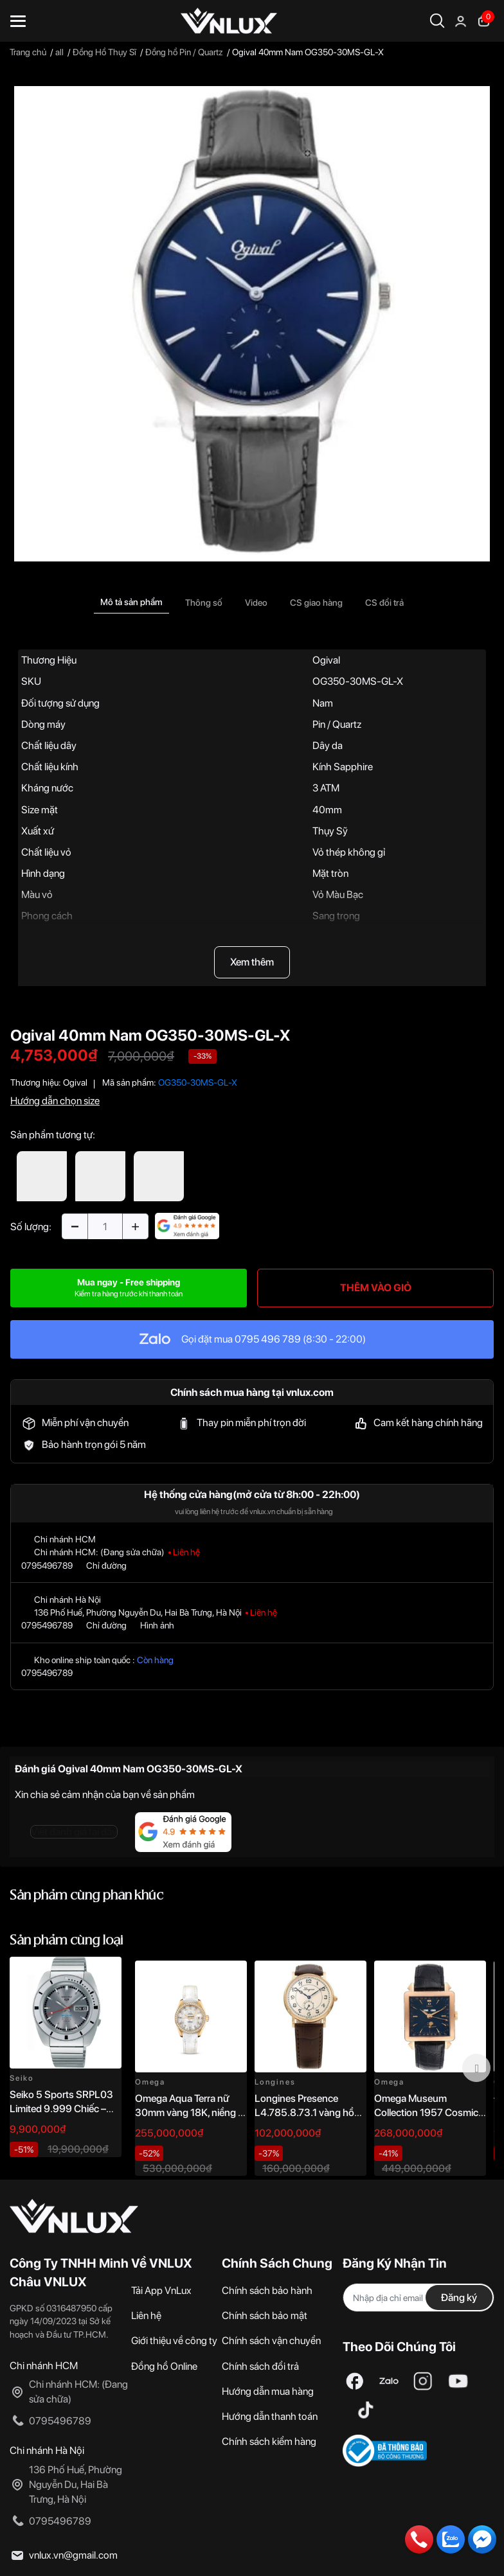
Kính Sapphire (342, 767)
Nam (322, 703)
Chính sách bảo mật (264, 2315)
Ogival (326, 660)
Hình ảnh (157, 1625)
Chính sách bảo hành (267, 2290)
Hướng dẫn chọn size (55, 1101)
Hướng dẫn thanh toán (270, 2416)
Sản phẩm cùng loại (66, 1941)
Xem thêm (252, 962)
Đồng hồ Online (164, 2366)
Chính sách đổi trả (260, 2366)
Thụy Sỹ (330, 831)
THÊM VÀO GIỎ (375, 1288)
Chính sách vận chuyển (271, 2340)
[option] (252, 323)
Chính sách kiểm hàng (269, 2441)
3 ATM (325, 788)
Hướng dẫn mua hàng (268, 2391)
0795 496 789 (268, 1339)
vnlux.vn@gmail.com (73, 2555)
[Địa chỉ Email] (418, 2297)
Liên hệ (146, 2315)
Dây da (327, 745)
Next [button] (476, 2068)
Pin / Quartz (336, 724)
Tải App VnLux (161, 2290)
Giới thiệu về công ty (174, 2340)
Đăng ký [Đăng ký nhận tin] (459, 2297)
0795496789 (47, 1565)
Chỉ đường (106, 1565)
